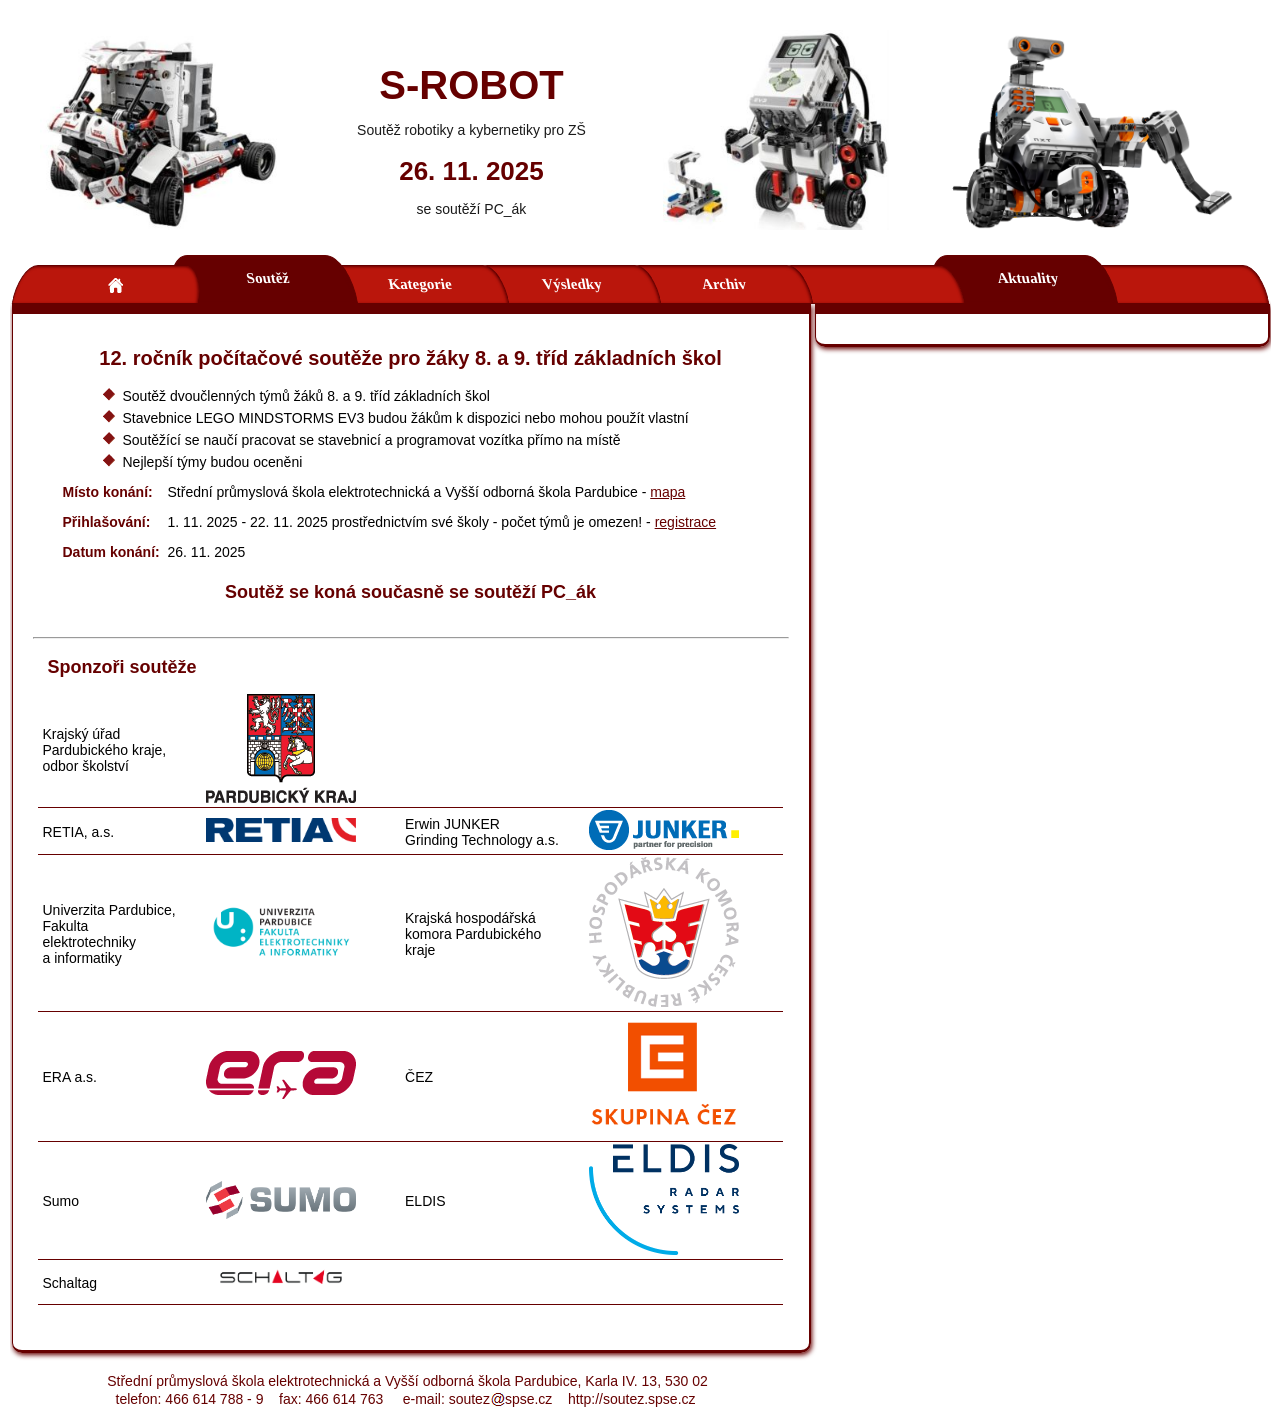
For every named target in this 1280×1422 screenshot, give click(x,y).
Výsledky (571, 284)
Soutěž (267, 278)
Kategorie (419, 284)
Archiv (723, 284)
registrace (685, 522)
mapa (667, 492)
